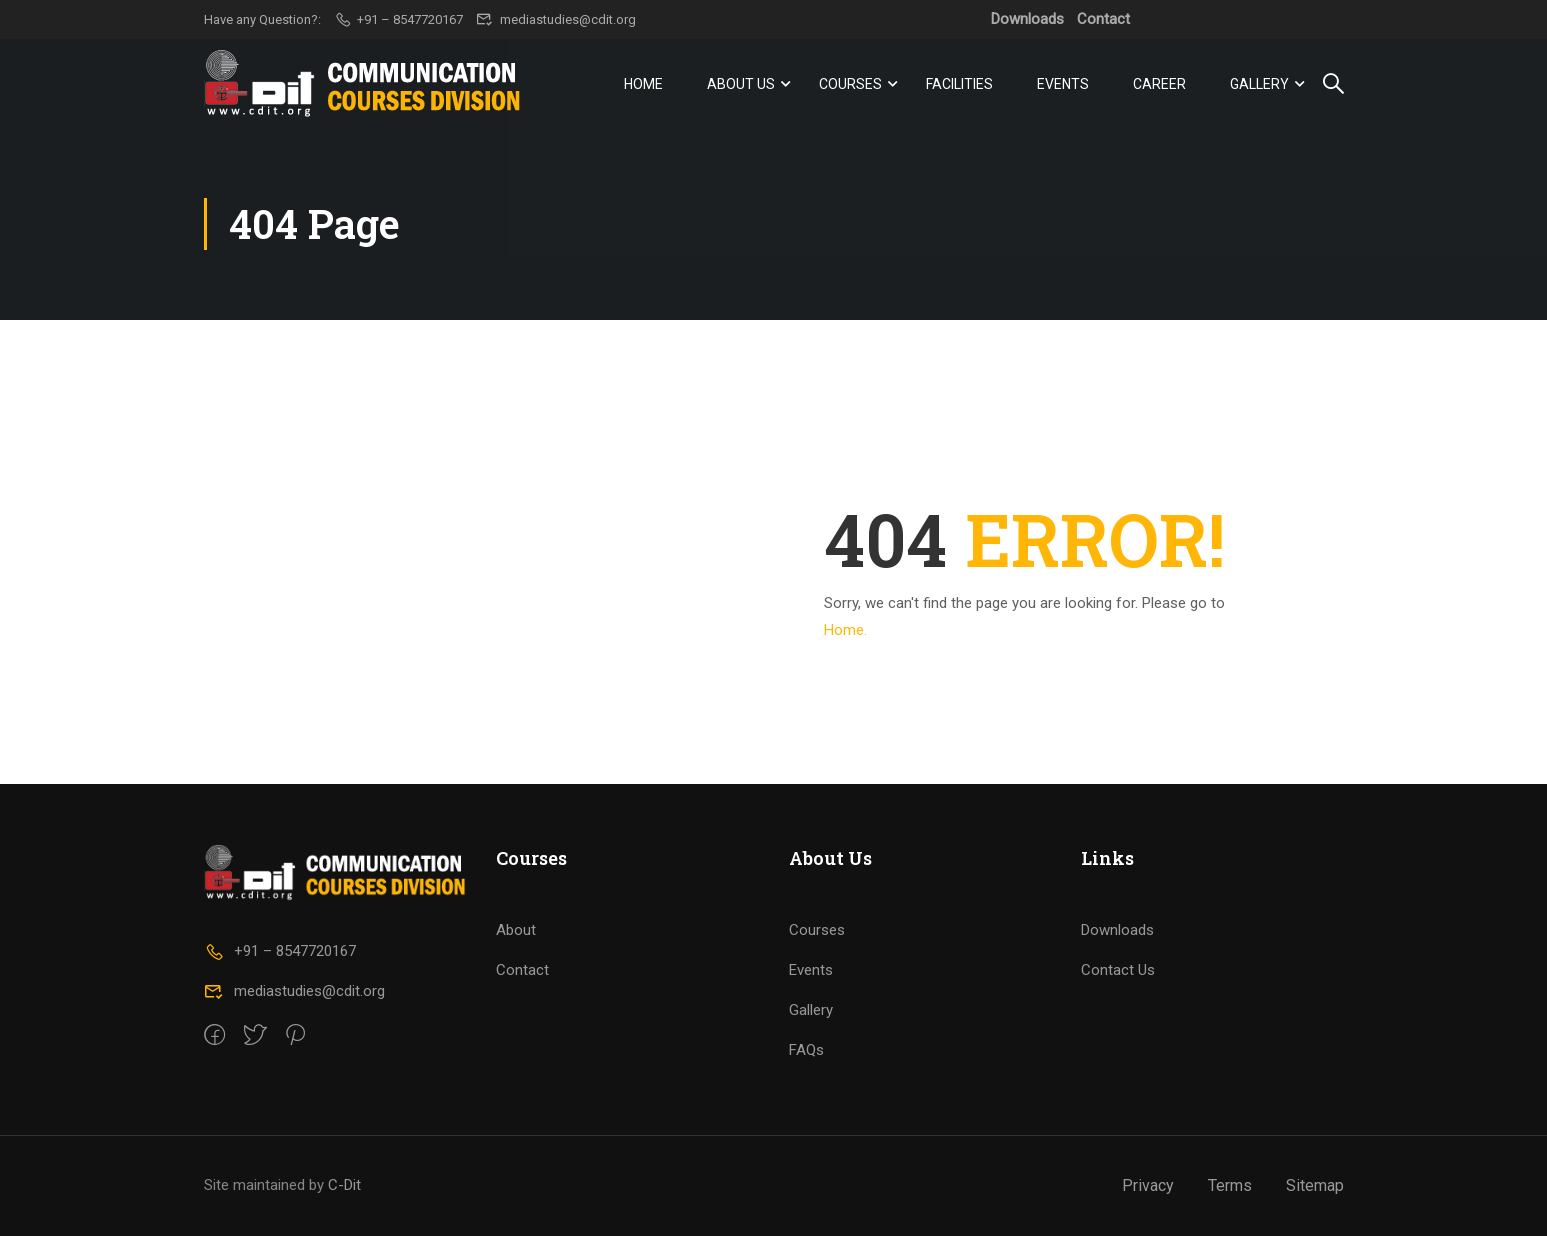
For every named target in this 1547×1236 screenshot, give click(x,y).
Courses (850, 84)
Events (1063, 84)
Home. (845, 630)
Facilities (959, 84)
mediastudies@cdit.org (556, 19)
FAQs (806, 1050)
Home (643, 84)
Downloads (1027, 19)
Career (1159, 84)
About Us (741, 84)
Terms (1230, 1185)
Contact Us (1118, 970)
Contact (1103, 19)
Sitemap (1315, 1185)
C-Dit (344, 1185)
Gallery (1259, 84)
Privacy (1148, 1185)
